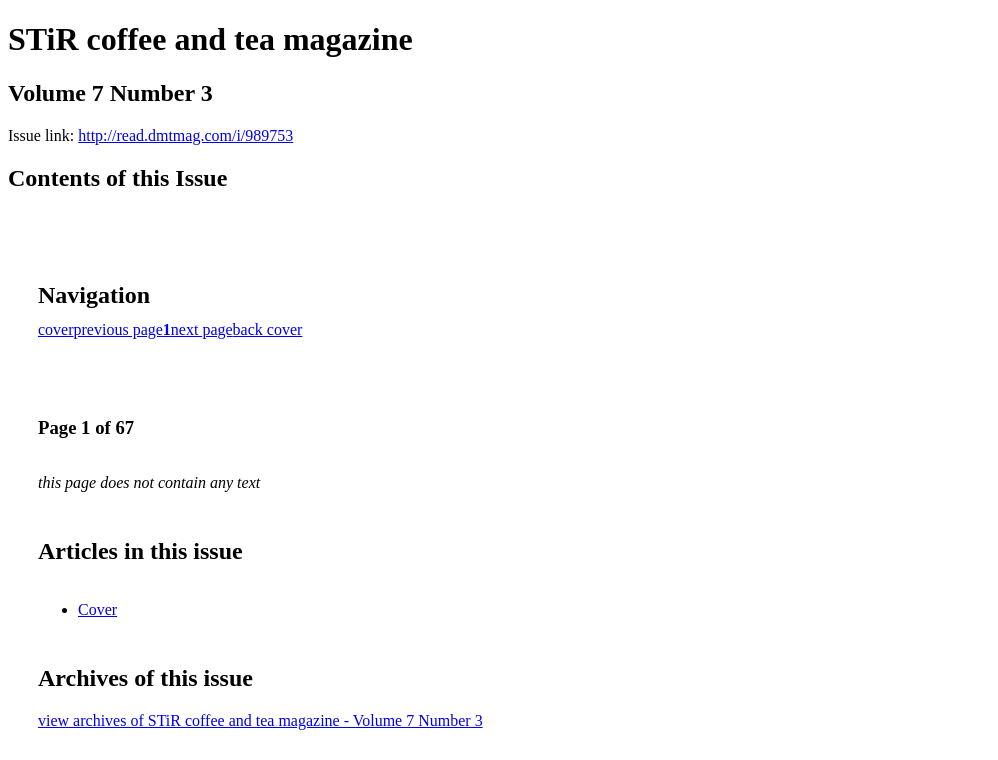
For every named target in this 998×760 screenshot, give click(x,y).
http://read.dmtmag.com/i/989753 (185, 135)
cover (56, 329)
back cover (268, 329)
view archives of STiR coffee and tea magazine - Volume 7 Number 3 (260, 720)
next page (202, 329)
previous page (118, 329)
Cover (97, 609)
